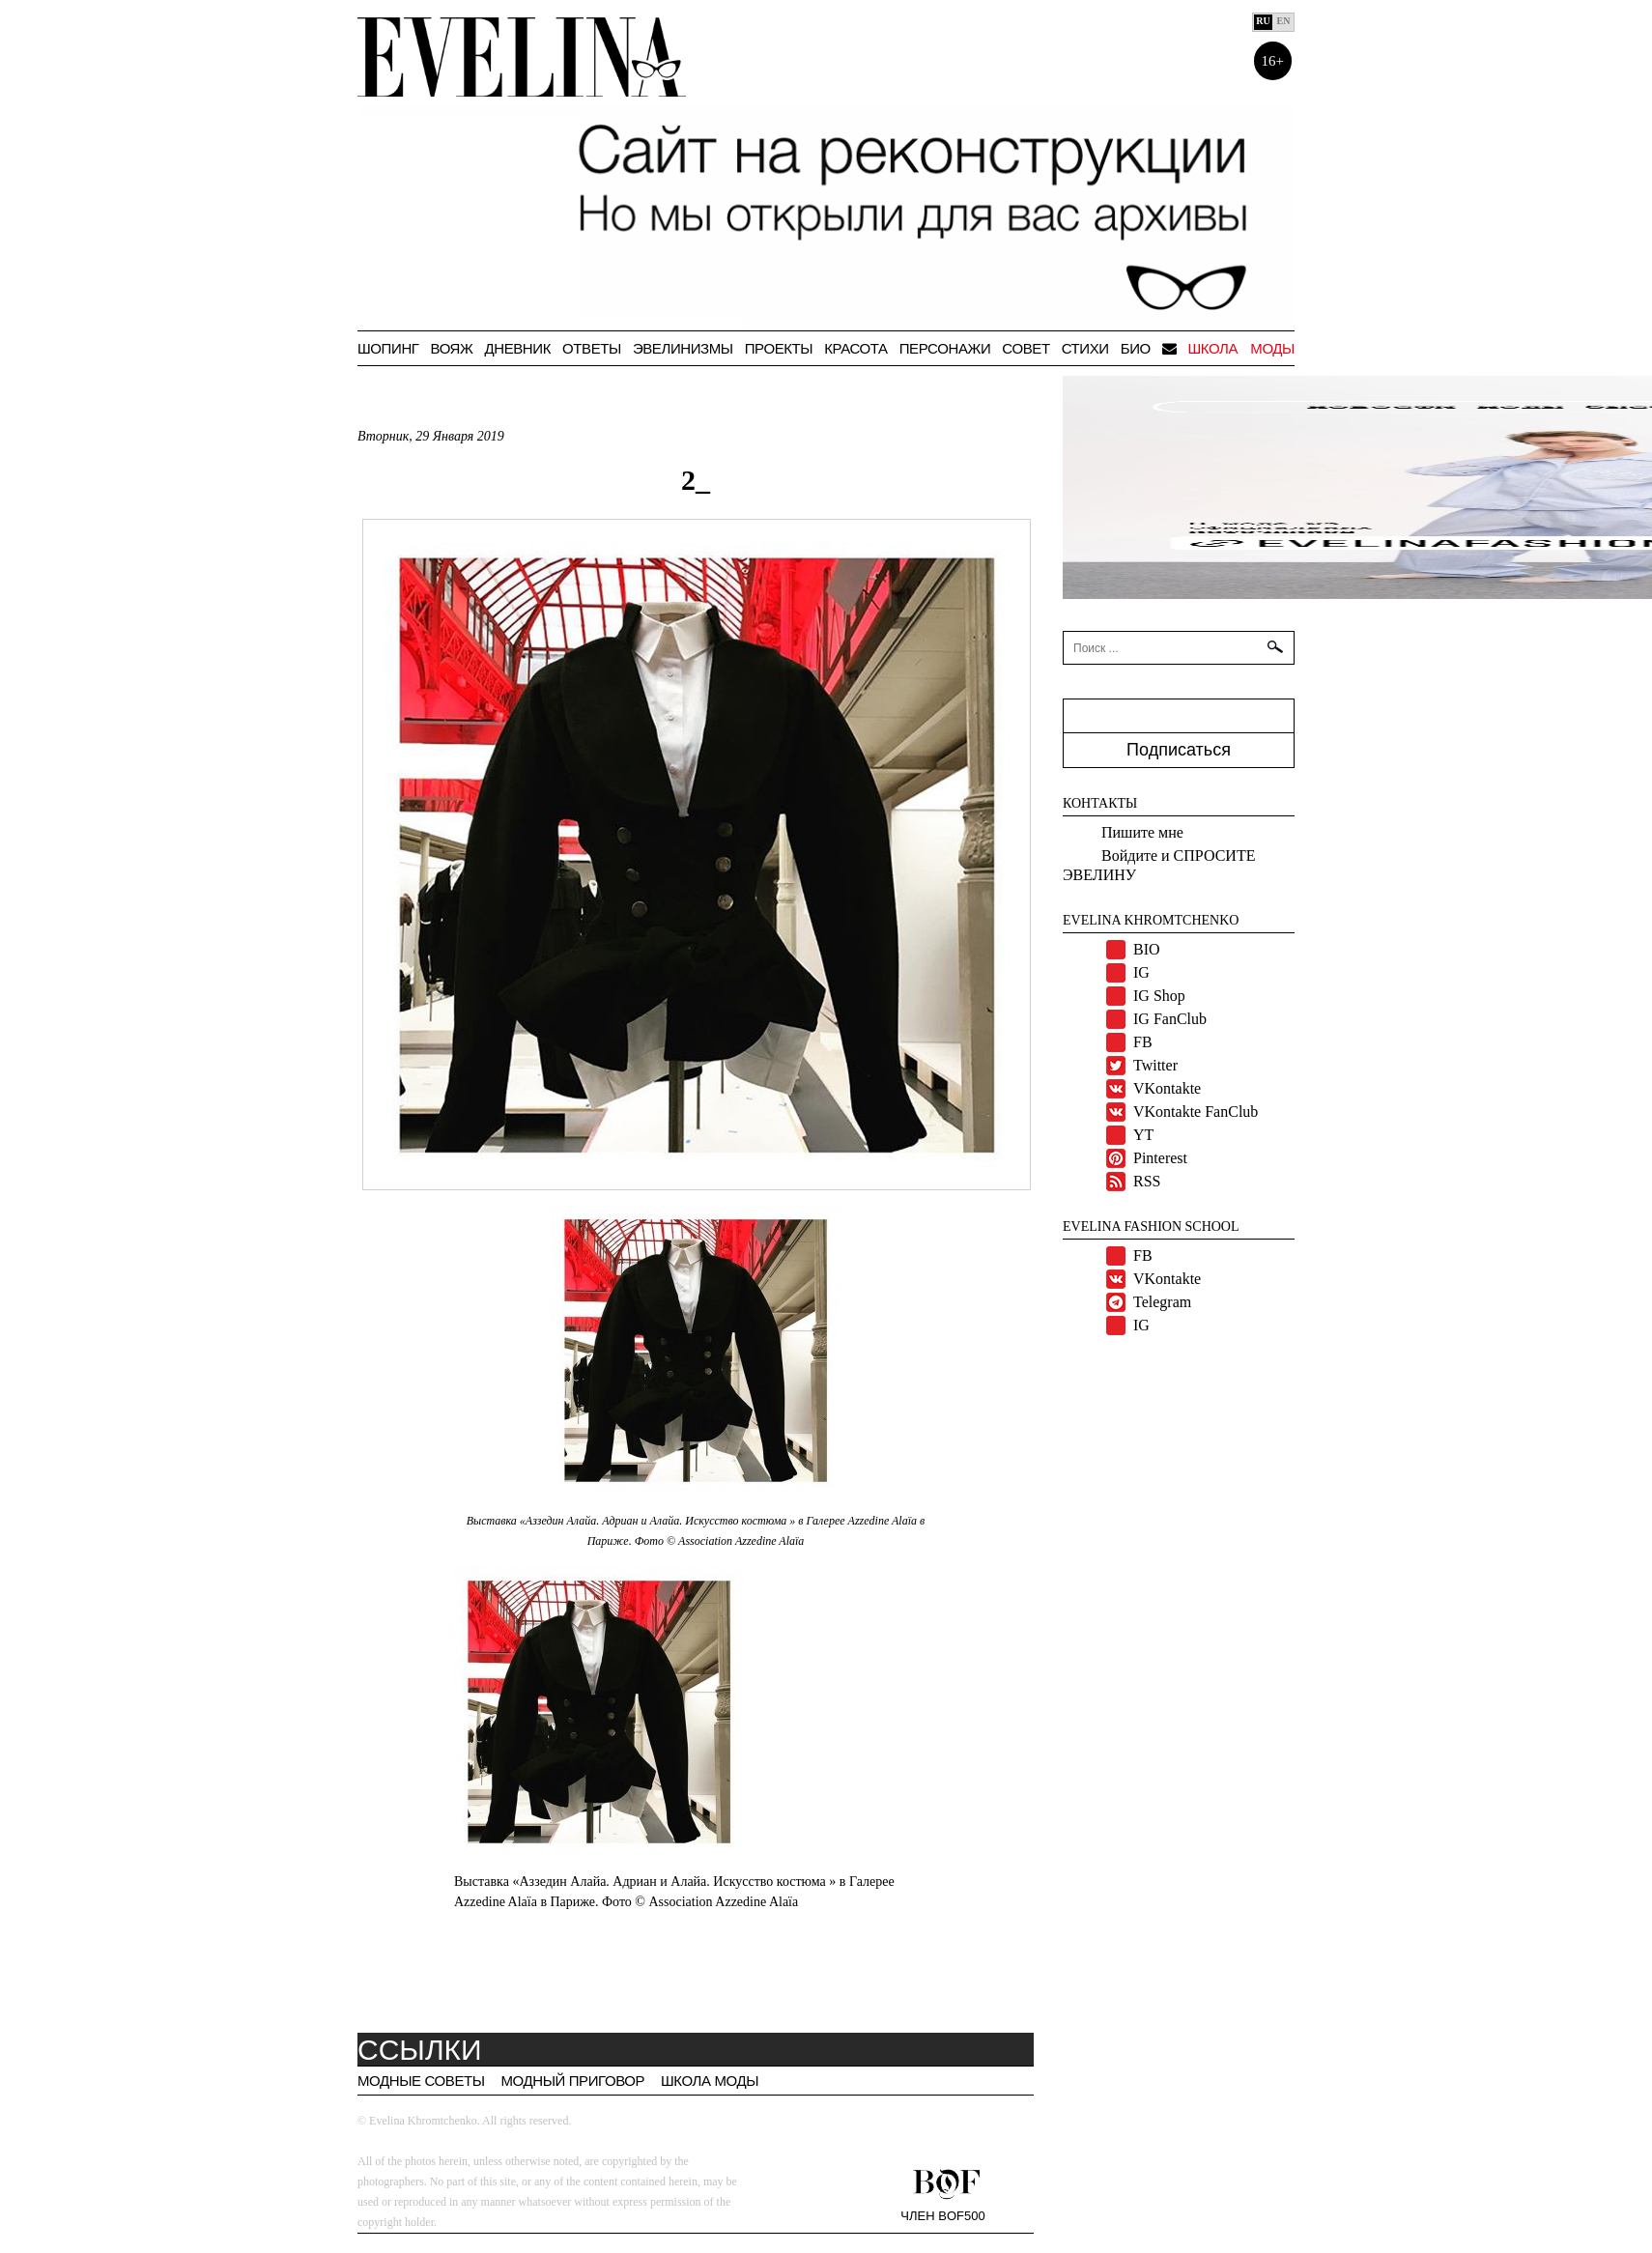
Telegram (1162, 1302)
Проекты (779, 348)
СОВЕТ (1025, 348)
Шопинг (388, 348)
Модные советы (421, 2080)
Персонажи (945, 348)
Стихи (1085, 348)
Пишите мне (1142, 832)
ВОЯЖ (452, 348)
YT (1143, 1134)
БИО (1136, 348)
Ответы (591, 348)
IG (1141, 972)
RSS (1146, 1181)
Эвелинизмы (683, 348)
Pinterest (1160, 1158)
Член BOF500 (942, 2215)
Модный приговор (572, 2080)
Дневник (517, 348)
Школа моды (1241, 348)
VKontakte (1167, 1088)
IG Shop (1159, 995)
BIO (1146, 949)
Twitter (1155, 1065)
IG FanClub (1170, 1019)
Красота (855, 348)
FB (1143, 1042)
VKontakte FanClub (1195, 1111)
